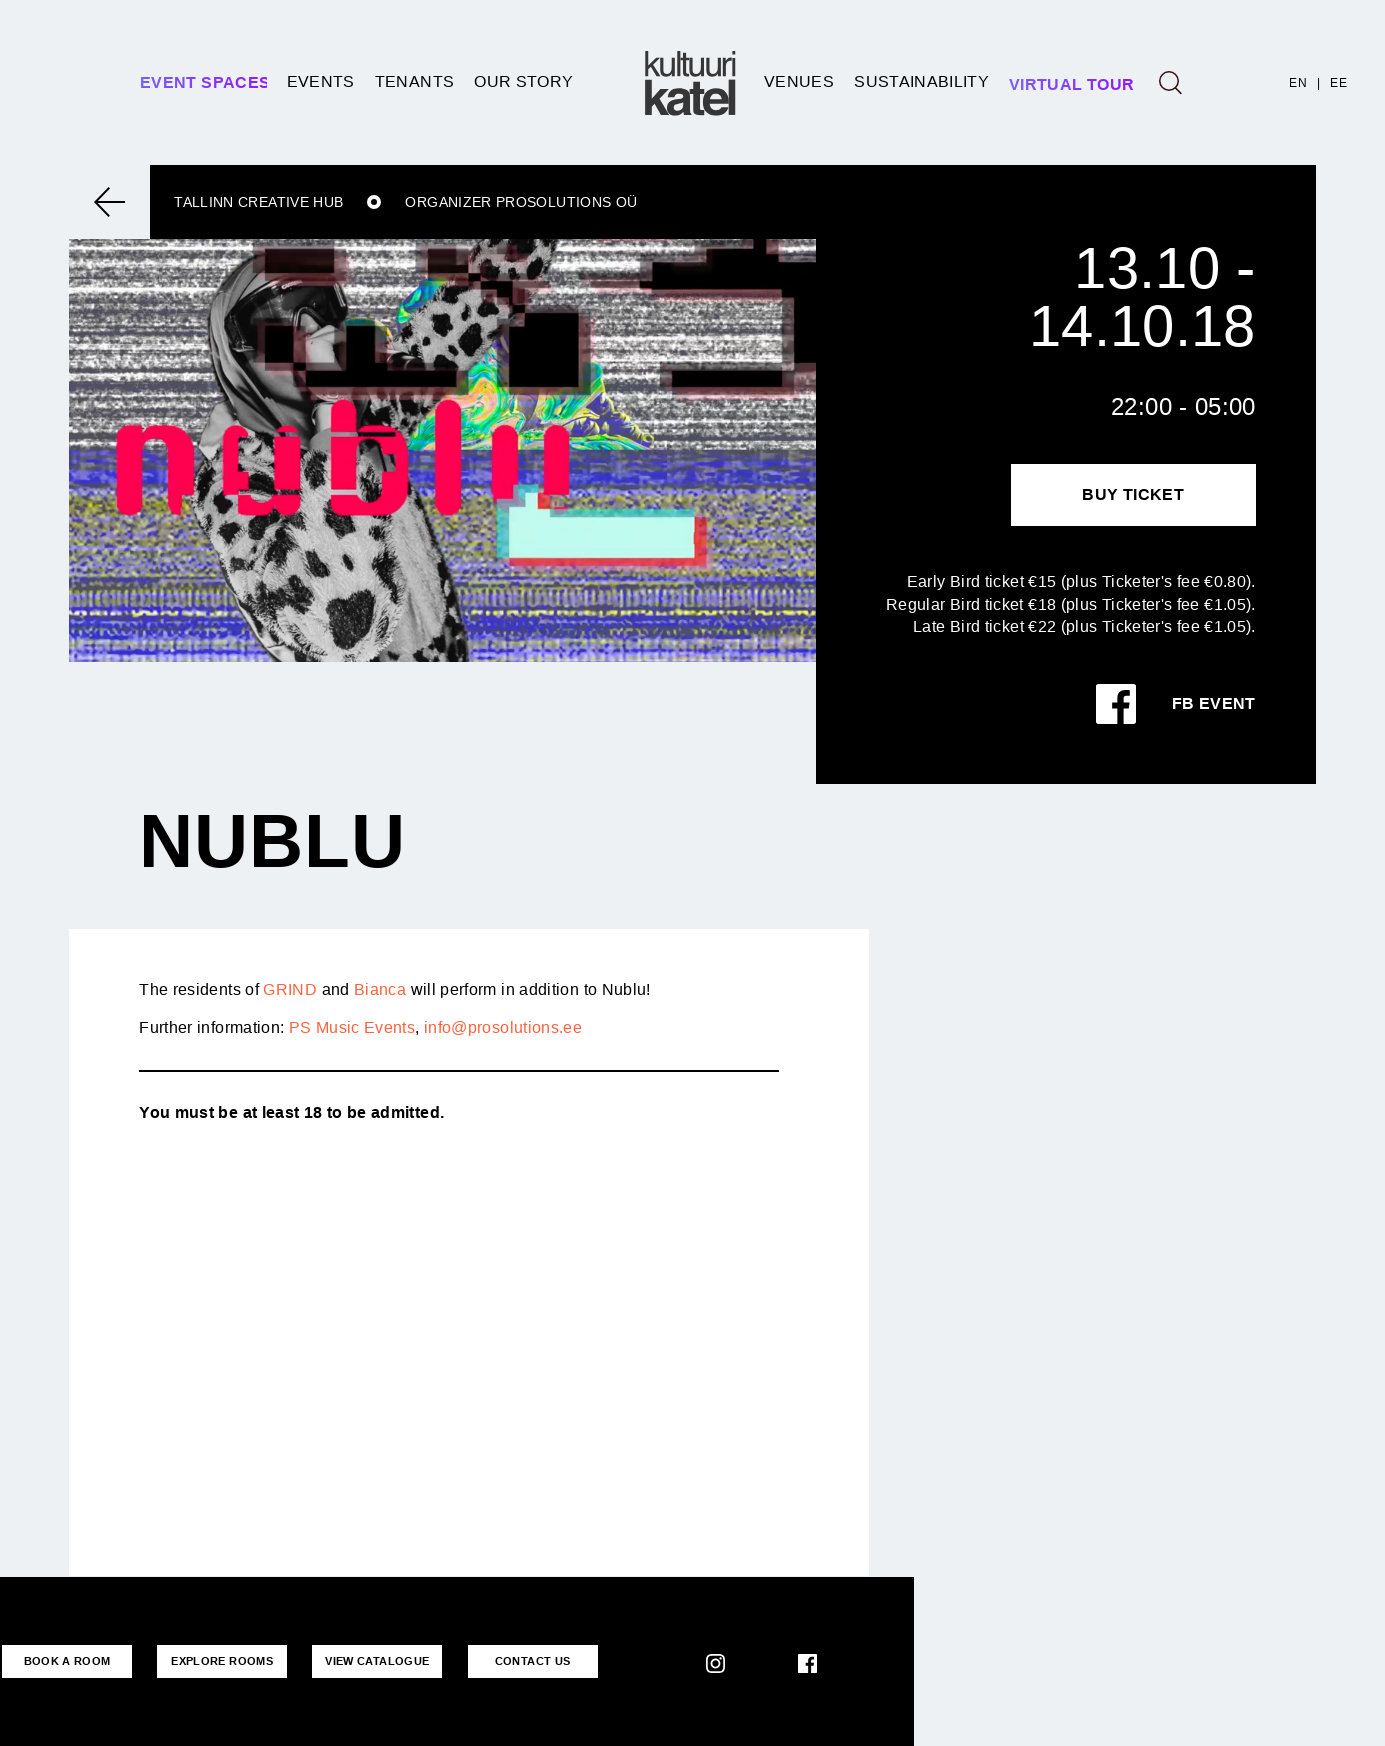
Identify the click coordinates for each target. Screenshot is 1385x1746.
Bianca (380, 989)
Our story (523, 81)
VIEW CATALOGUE (377, 1661)
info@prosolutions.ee (503, 1027)
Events (321, 81)
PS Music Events (352, 1027)
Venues (799, 81)
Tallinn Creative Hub (258, 202)
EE (1338, 83)
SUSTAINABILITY (921, 81)
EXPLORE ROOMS (222, 1661)
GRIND (290, 989)
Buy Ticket (1133, 494)
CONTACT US (533, 1661)
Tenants (415, 81)
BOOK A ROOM (67, 1661)
